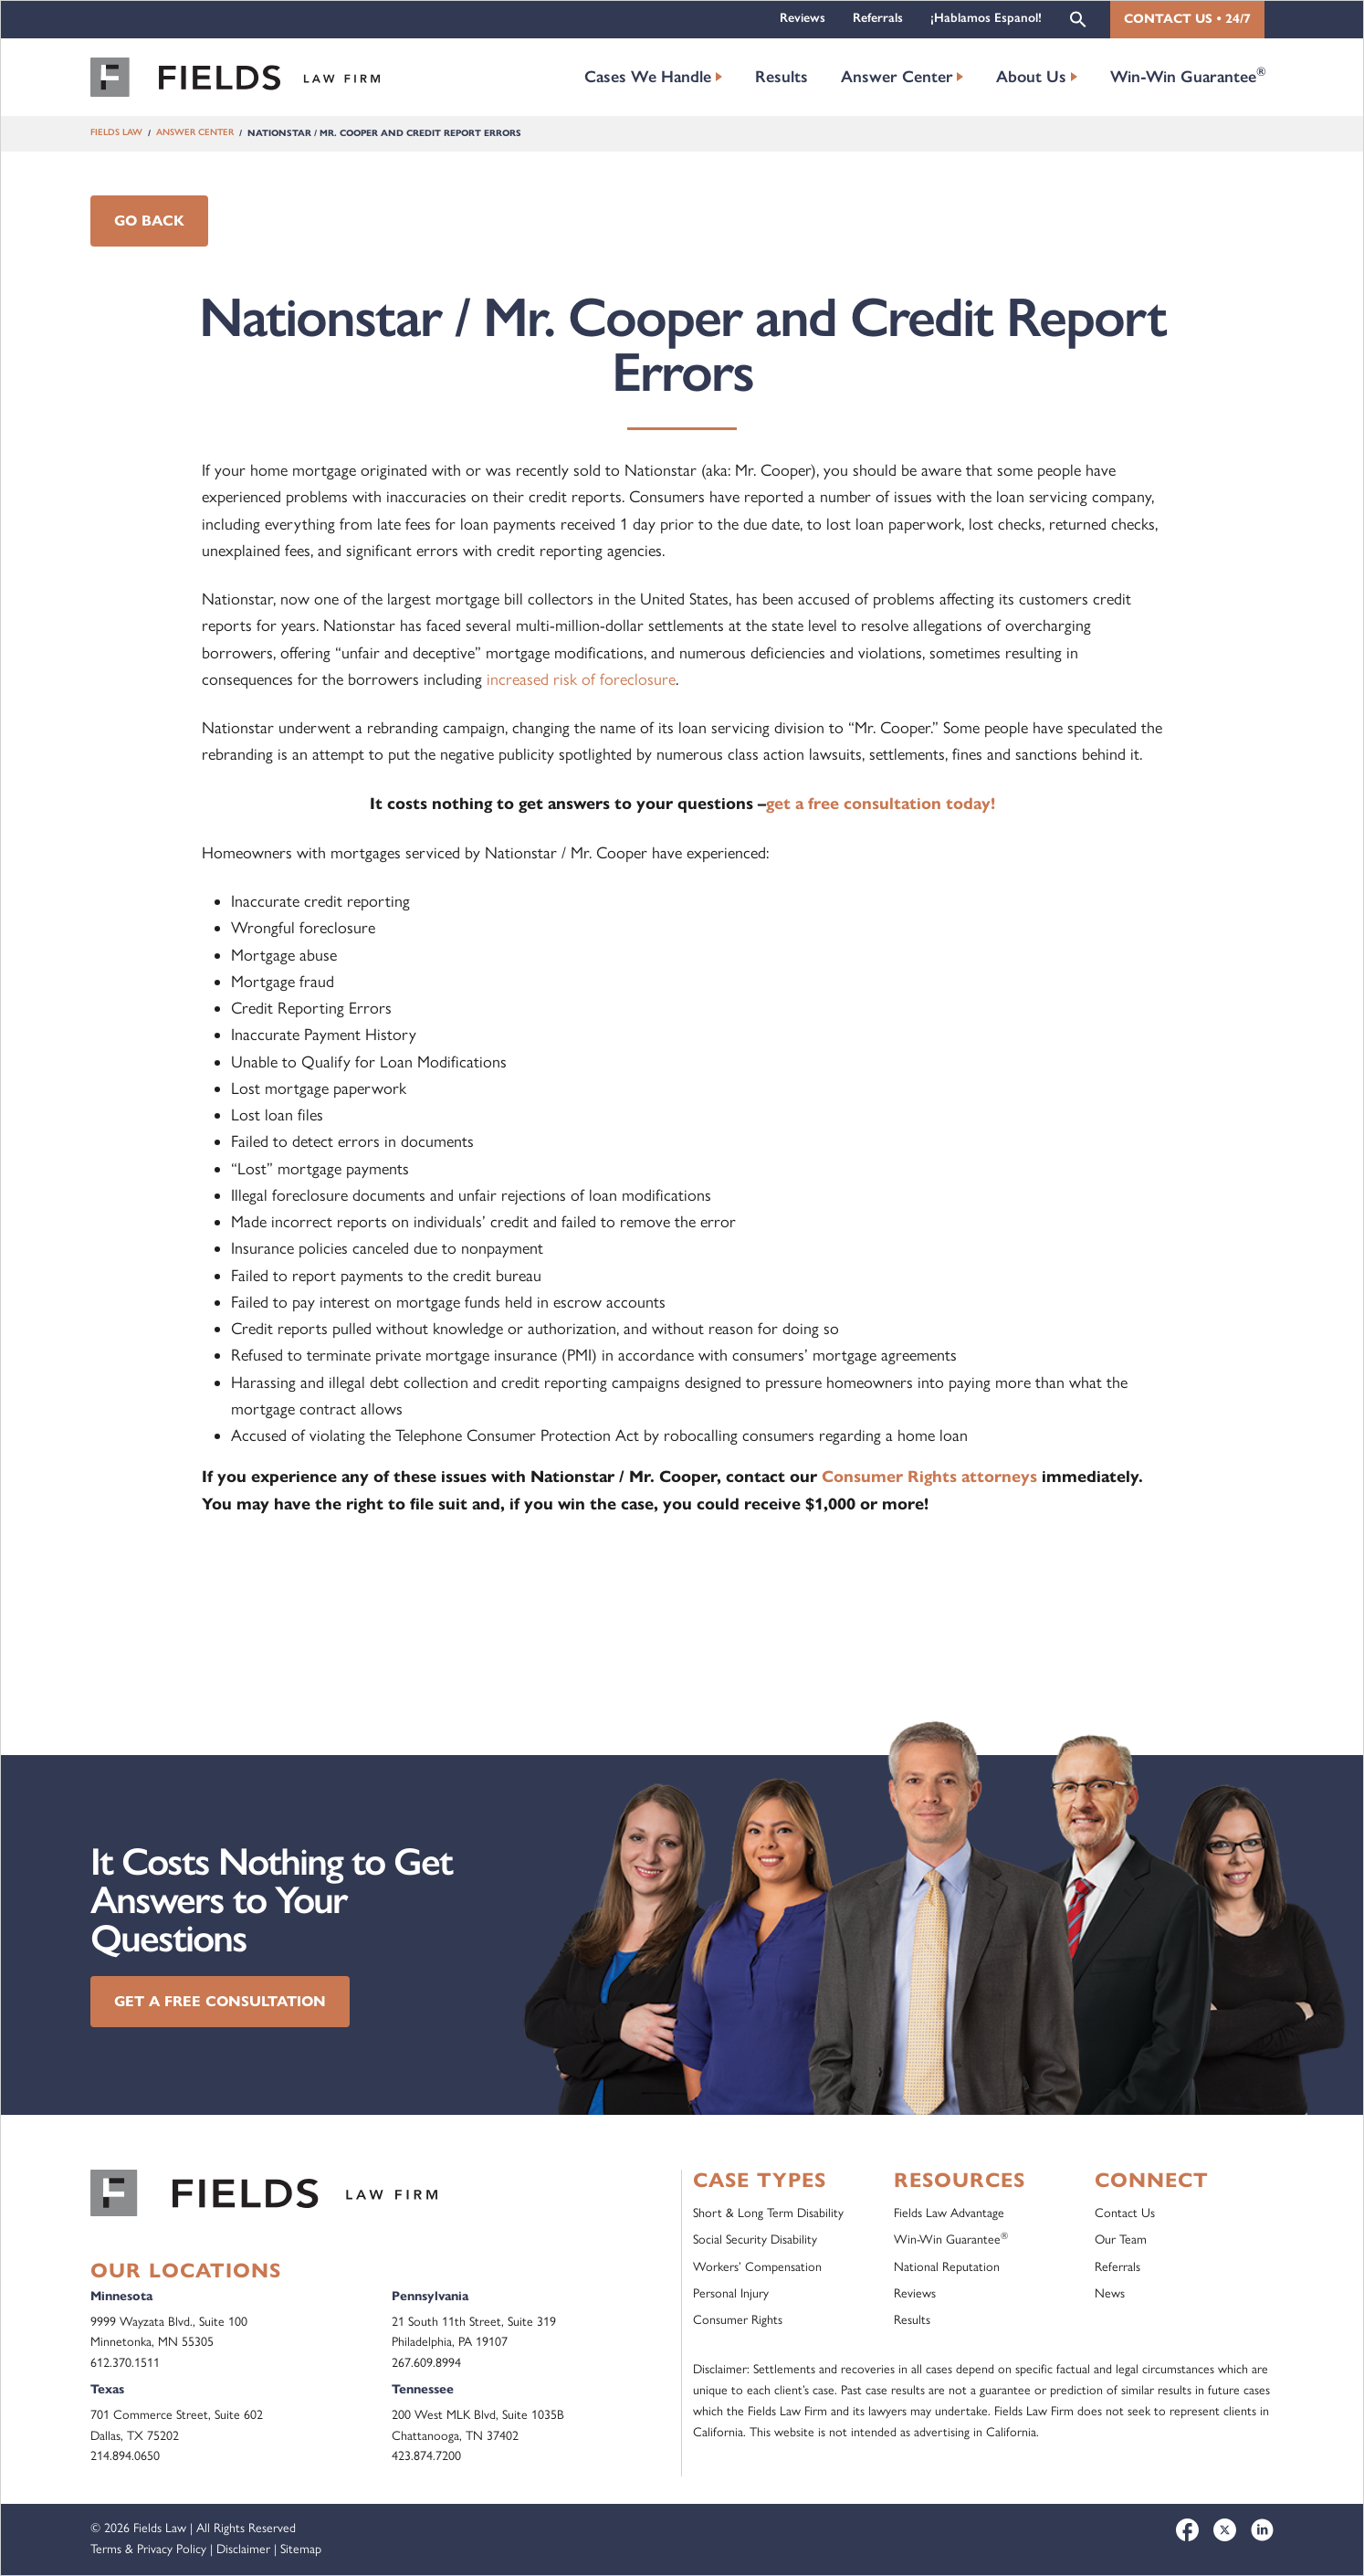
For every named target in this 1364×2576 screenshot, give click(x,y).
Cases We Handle (647, 77)
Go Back (149, 220)
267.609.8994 (426, 2363)
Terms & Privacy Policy (148, 2549)
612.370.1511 (125, 2363)
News (1110, 2293)
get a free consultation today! (880, 804)
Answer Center (897, 77)
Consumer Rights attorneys (929, 1477)
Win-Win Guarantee (1188, 75)
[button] (1078, 18)
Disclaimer (243, 2549)
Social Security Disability (755, 2239)
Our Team (1121, 2239)
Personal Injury (731, 2293)
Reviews (802, 18)
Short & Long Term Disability (768, 2213)
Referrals (878, 18)
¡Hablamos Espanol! (986, 18)
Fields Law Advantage (949, 2213)
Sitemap (300, 2549)
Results (781, 77)
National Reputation (947, 2267)
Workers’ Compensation (757, 2267)
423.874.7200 (426, 2456)
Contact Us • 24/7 (1187, 18)
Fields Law (116, 133)
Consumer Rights (737, 2320)
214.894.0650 (125, 2456)
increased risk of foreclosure (581, 679)
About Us (1031, 77)
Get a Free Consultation (220, 2001)
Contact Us (1125, 2213)
